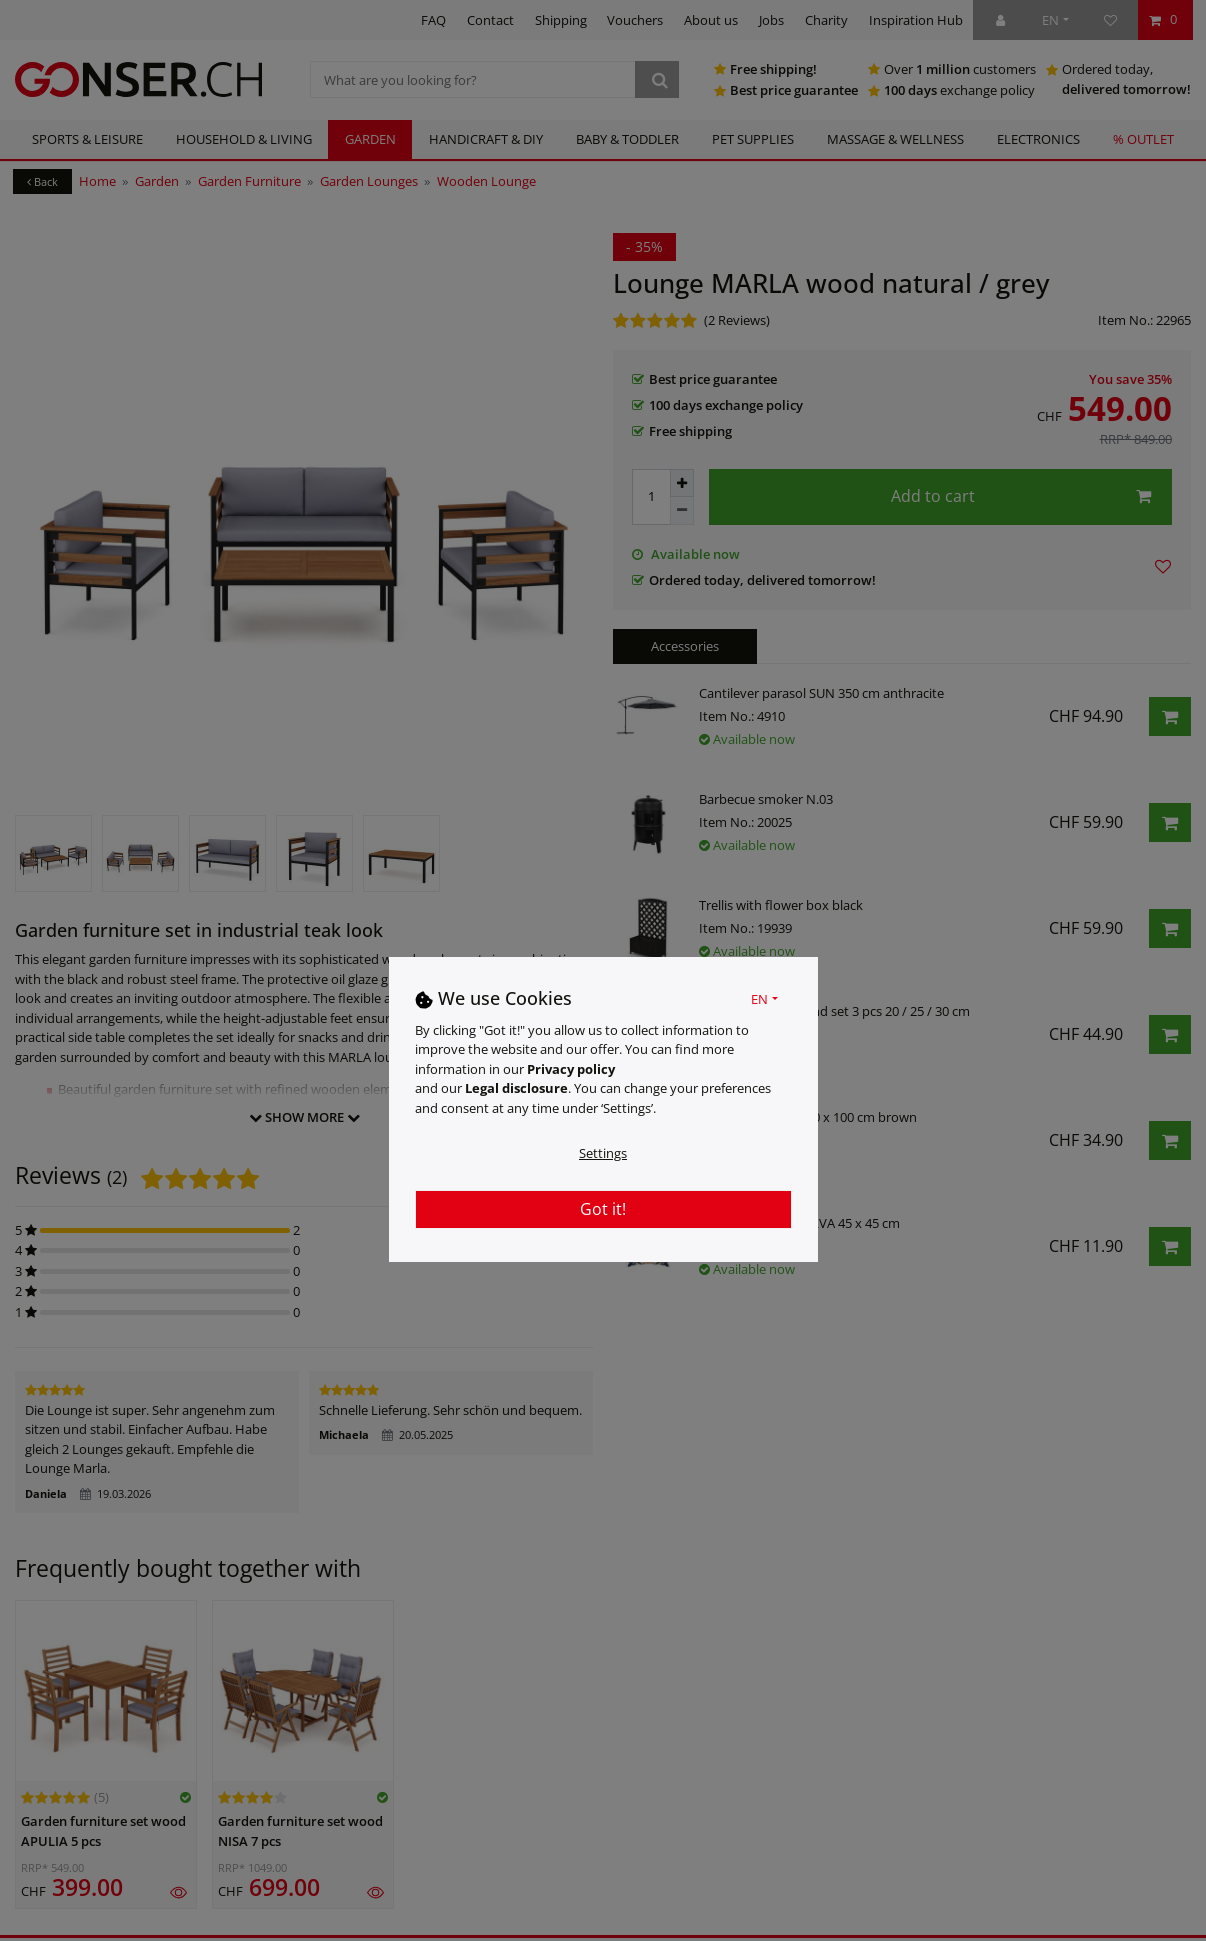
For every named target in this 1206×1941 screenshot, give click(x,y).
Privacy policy (571, 1069)
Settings (603, 1153)
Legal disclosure (516, 1088)
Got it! (603, 1209)
